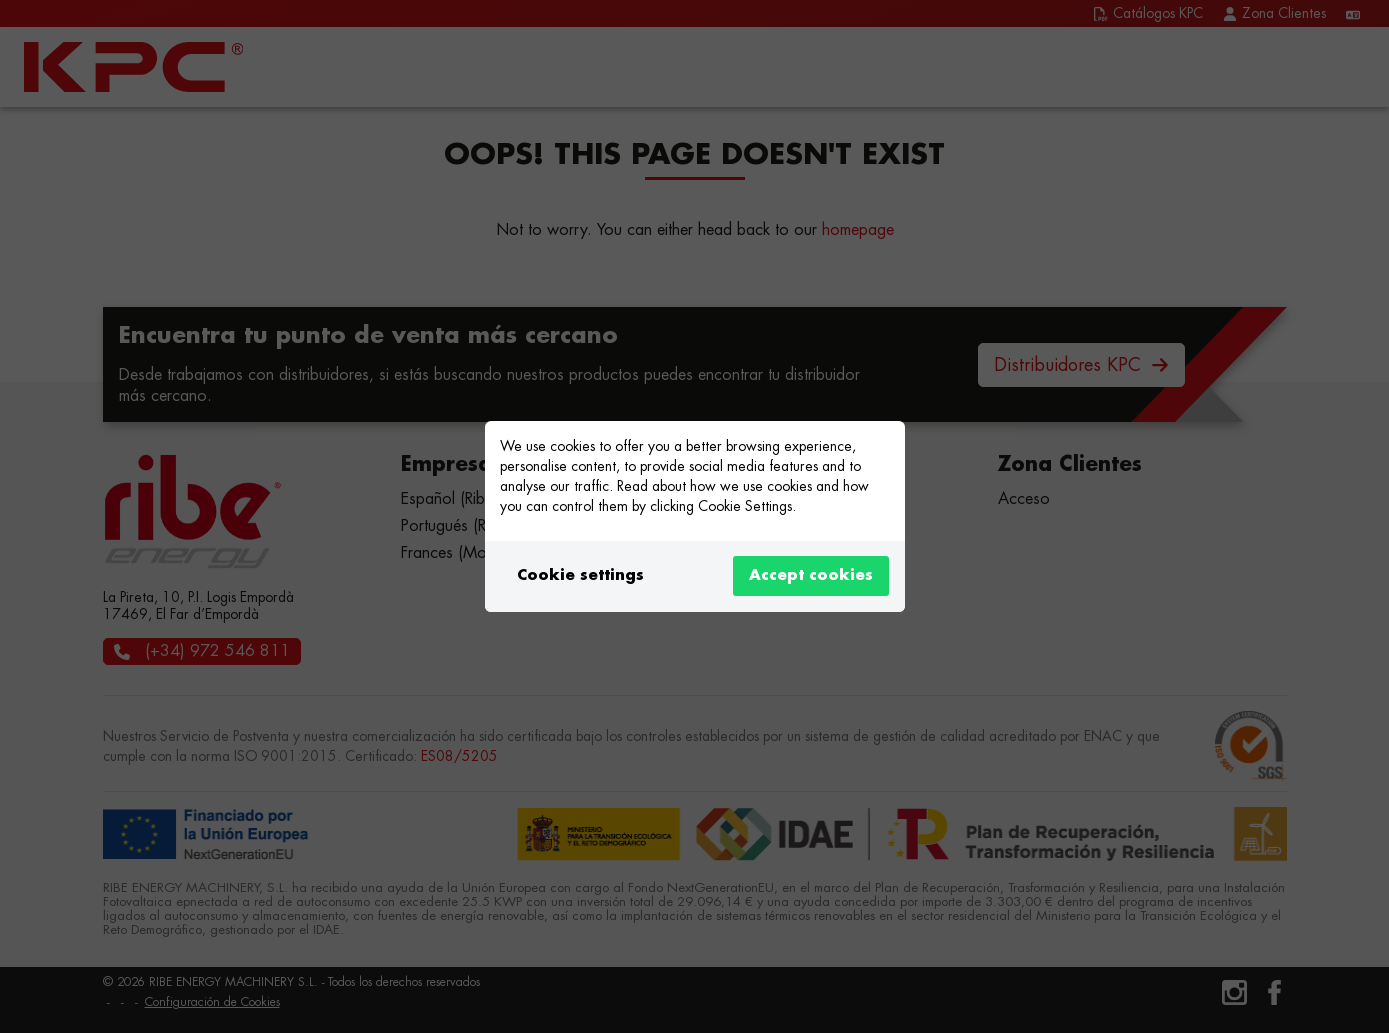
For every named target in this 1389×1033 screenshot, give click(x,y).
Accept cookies (811, 575)
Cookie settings (580, 575)
